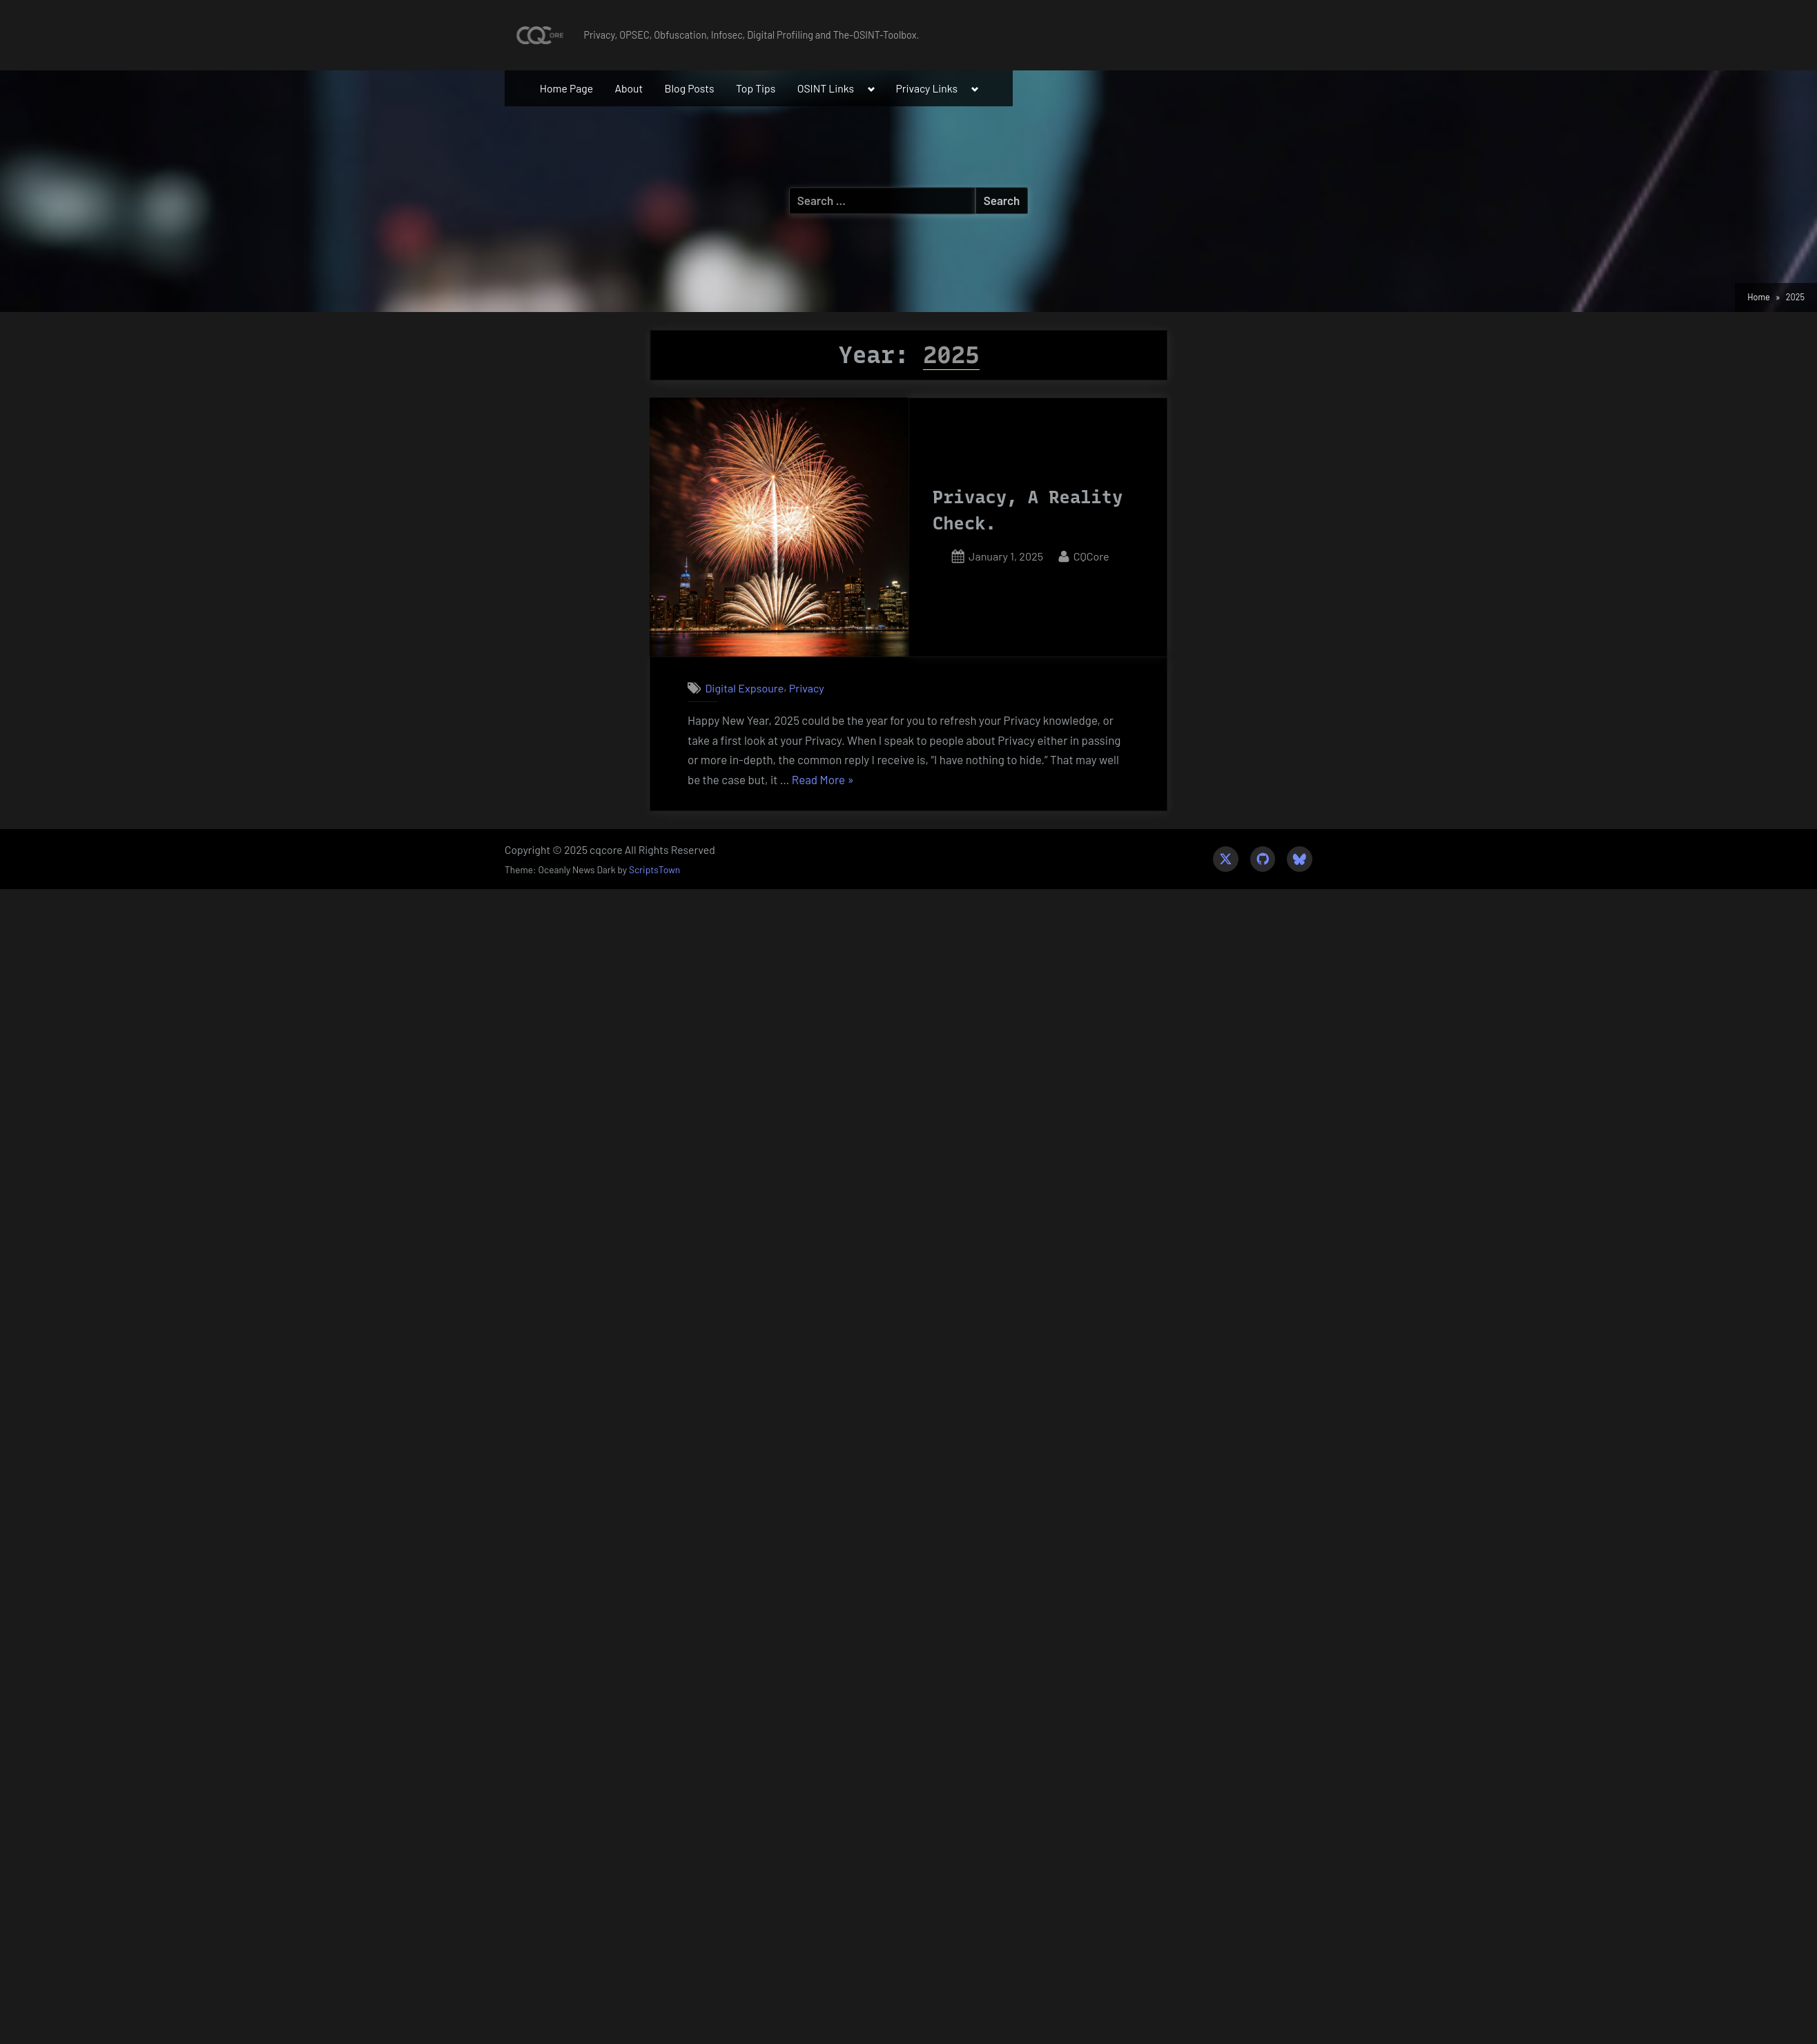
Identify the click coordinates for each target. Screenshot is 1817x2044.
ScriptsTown (654, 869)
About (628, 88)
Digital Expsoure (744, 687)
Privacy (806, 687)
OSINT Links (826, 88)
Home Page (566, 88)
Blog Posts (690, 88)
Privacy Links (927, 88)
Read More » (823, 780)
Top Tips (755, 88)
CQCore (1091, 555)
